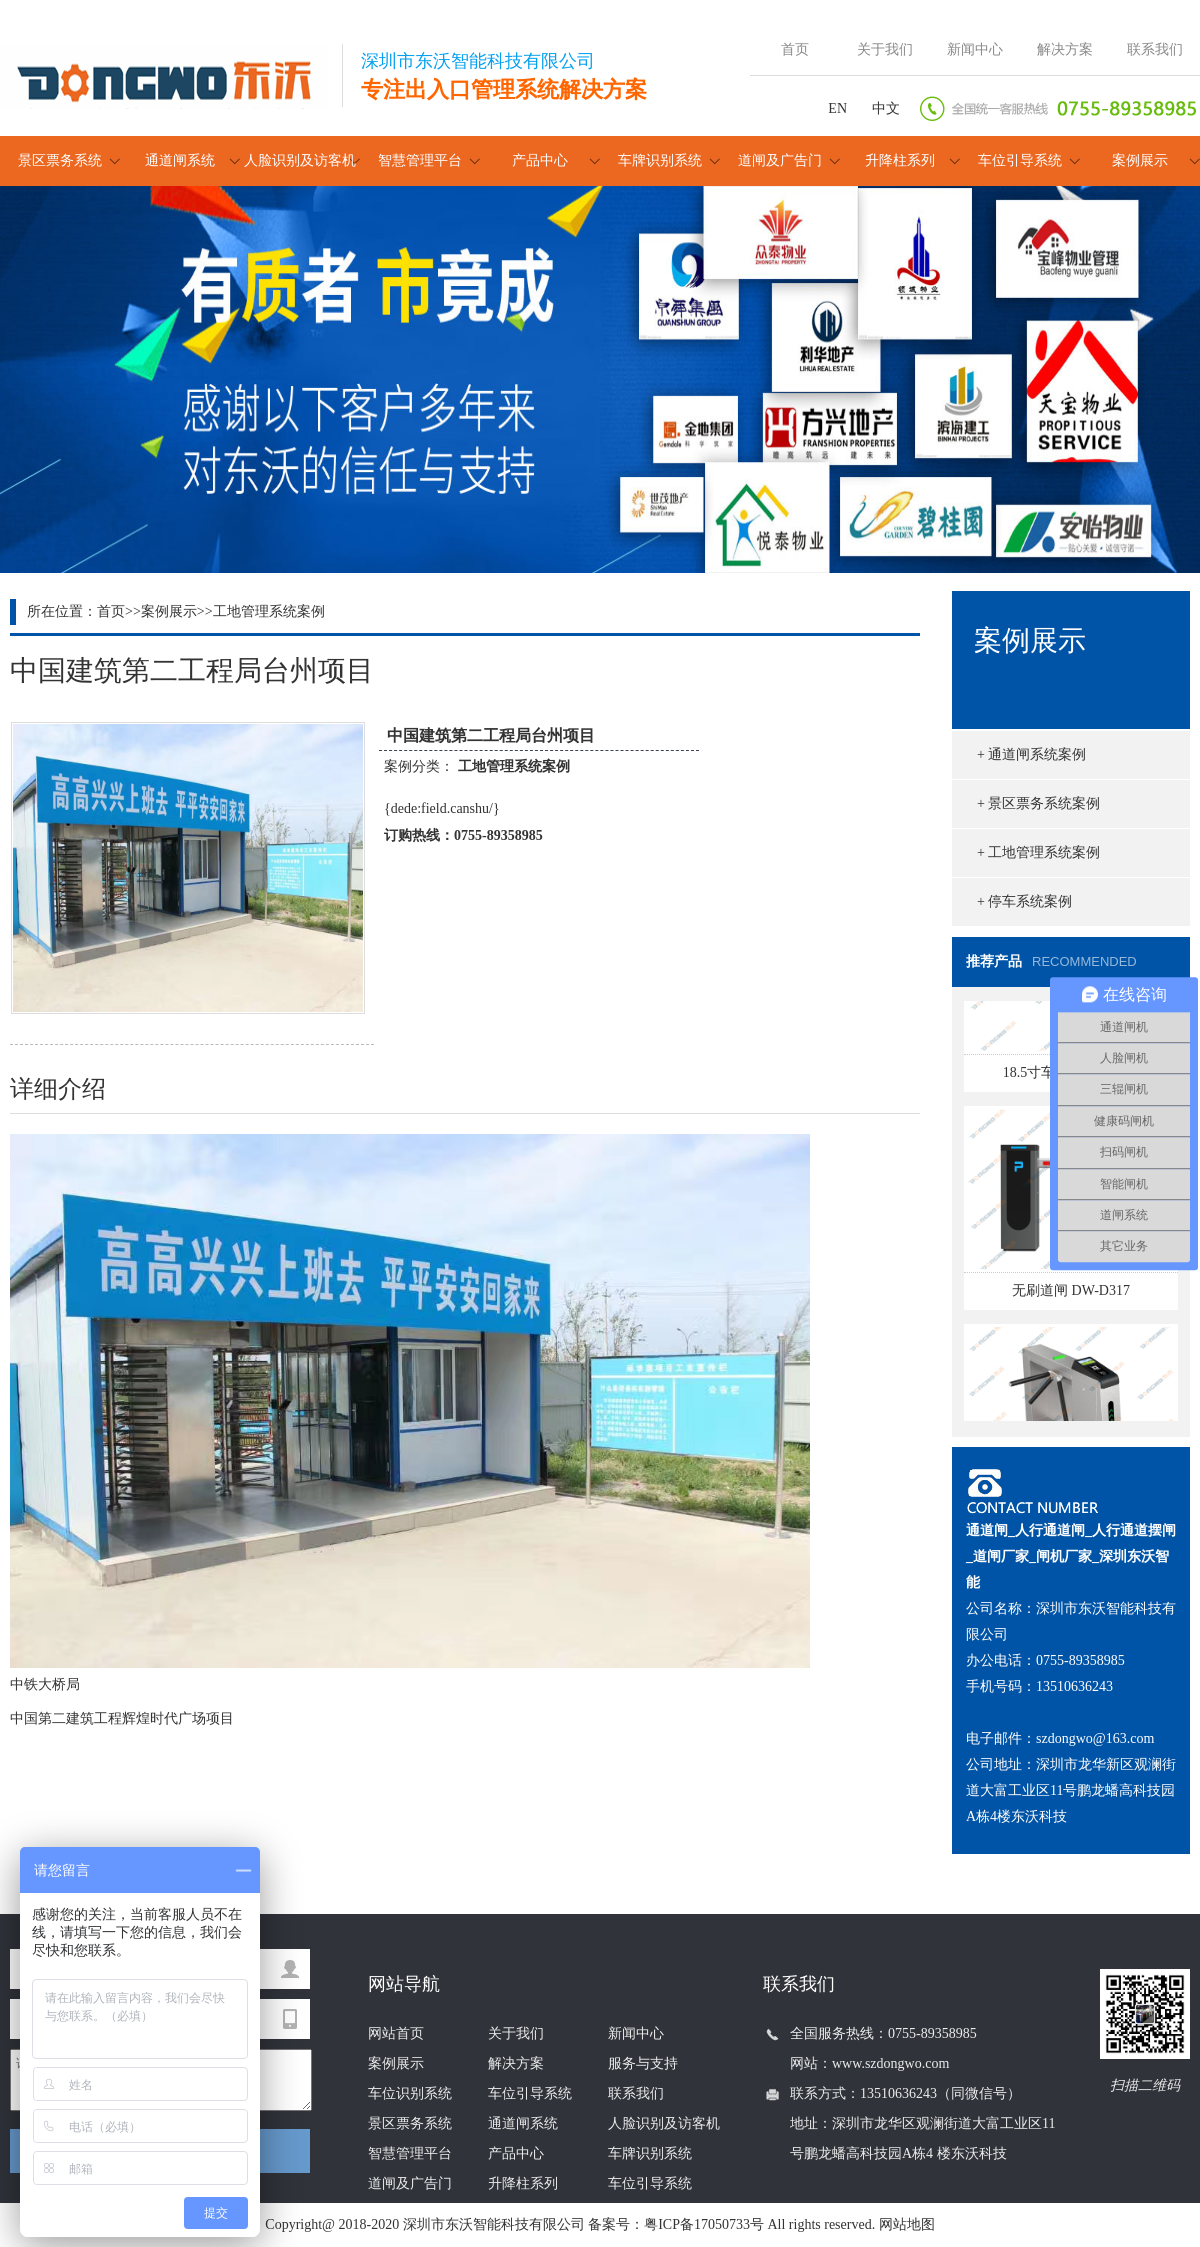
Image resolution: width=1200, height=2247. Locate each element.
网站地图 (907, 2224)
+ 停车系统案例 (1024, 901)
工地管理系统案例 (269, 611)
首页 (795, 49)
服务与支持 (643, 2063)
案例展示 (1140, 160)
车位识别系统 (410, 2093)
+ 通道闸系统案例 (1031, 754)
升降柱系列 (900, 160)
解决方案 (1065, 49)
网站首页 (396, 2033)
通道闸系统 (180, 160)
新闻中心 (975, 49)
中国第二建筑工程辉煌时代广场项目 (122, 1718)
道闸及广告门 (780, 160)
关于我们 (885, 49)
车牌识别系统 (660, 160)
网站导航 (404, 1984)
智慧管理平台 (420, 160)
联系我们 (1155, 49)
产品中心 (540, 160)
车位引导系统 (1020, 160)
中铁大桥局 (45, 1684)
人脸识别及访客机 (300, 160)
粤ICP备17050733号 (704, 2224)
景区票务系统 (60, 160)
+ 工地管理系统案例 (1038, 852)
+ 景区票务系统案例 (1038, 803)
